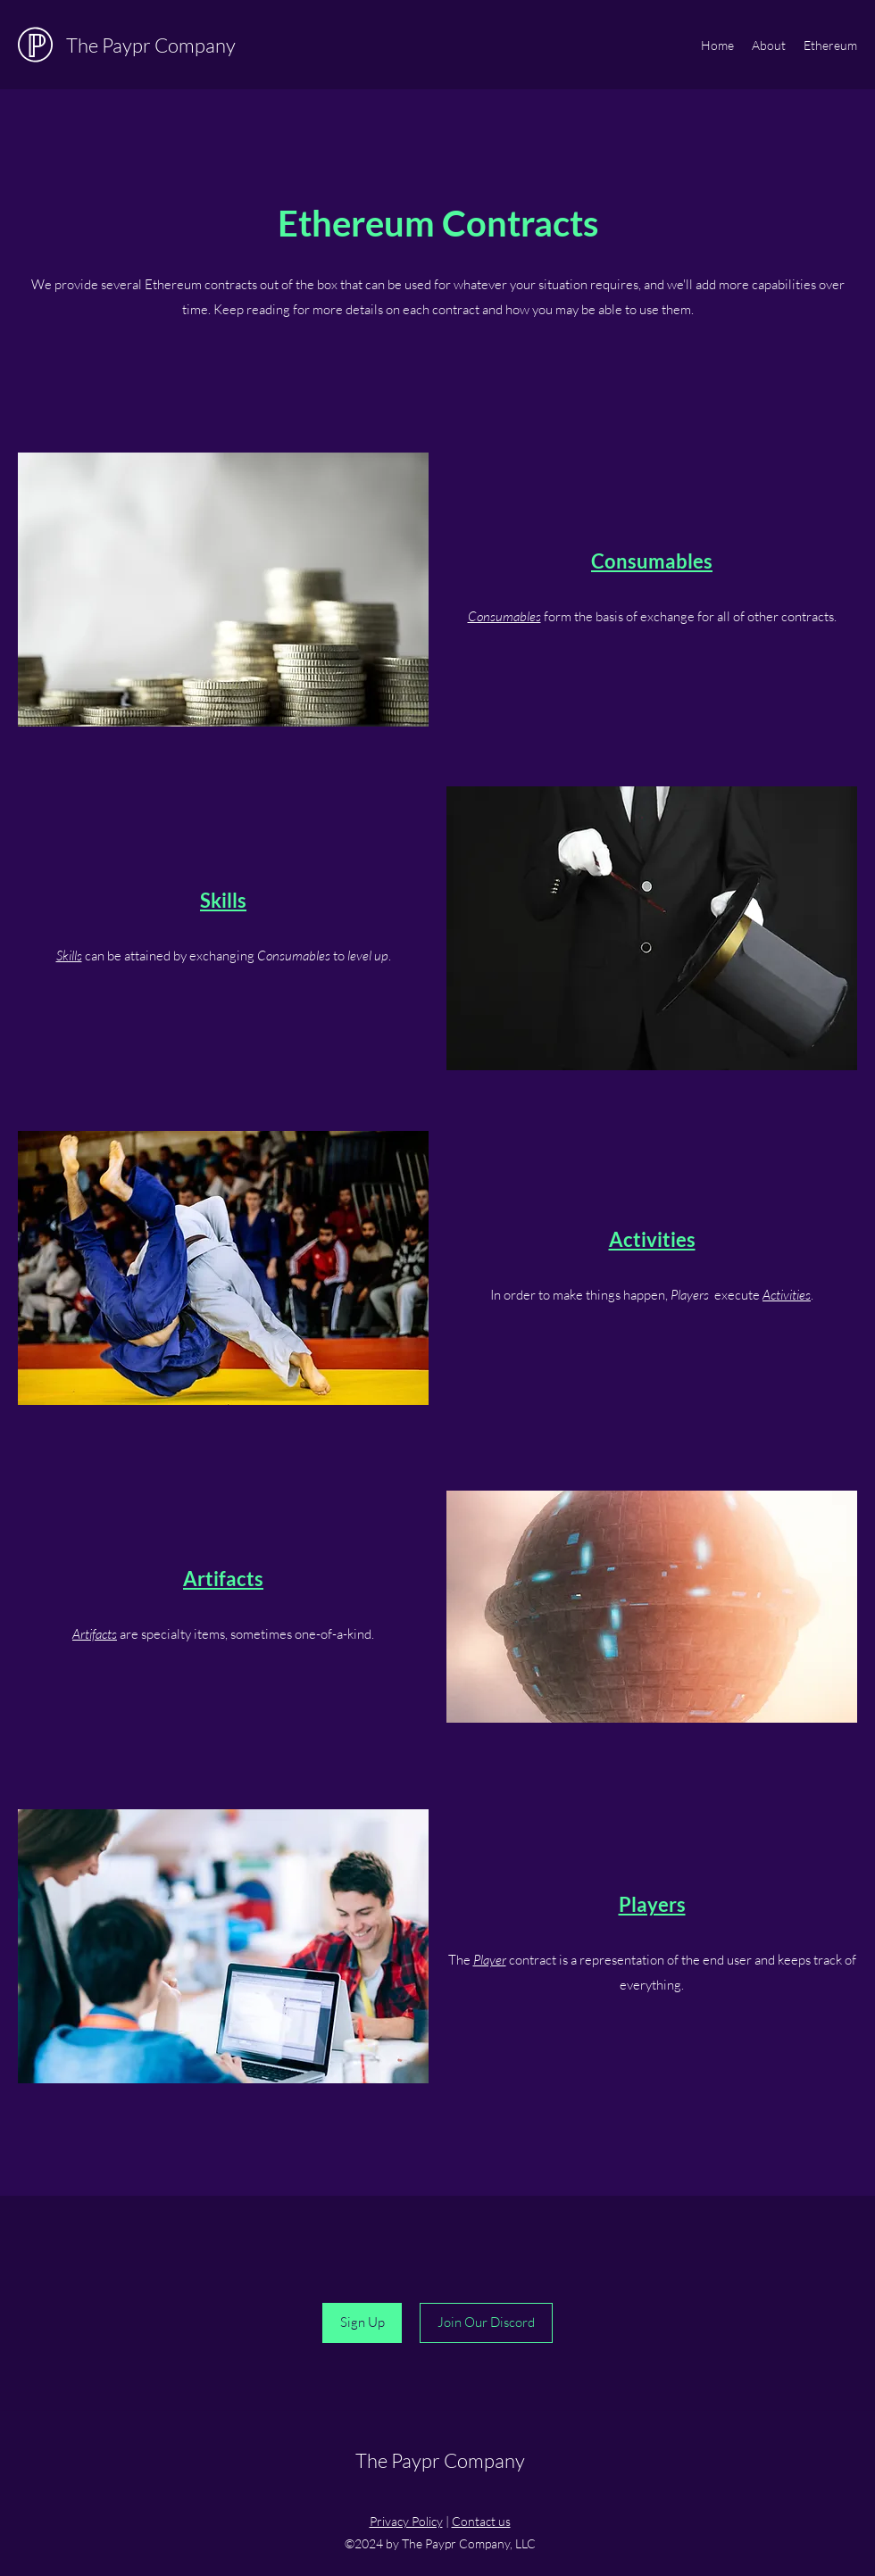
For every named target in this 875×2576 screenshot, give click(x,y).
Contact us (481, 2521)
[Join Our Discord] (486, 2323)
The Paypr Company (151, 45)
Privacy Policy (406, 2521)
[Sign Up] (362, 2323)
